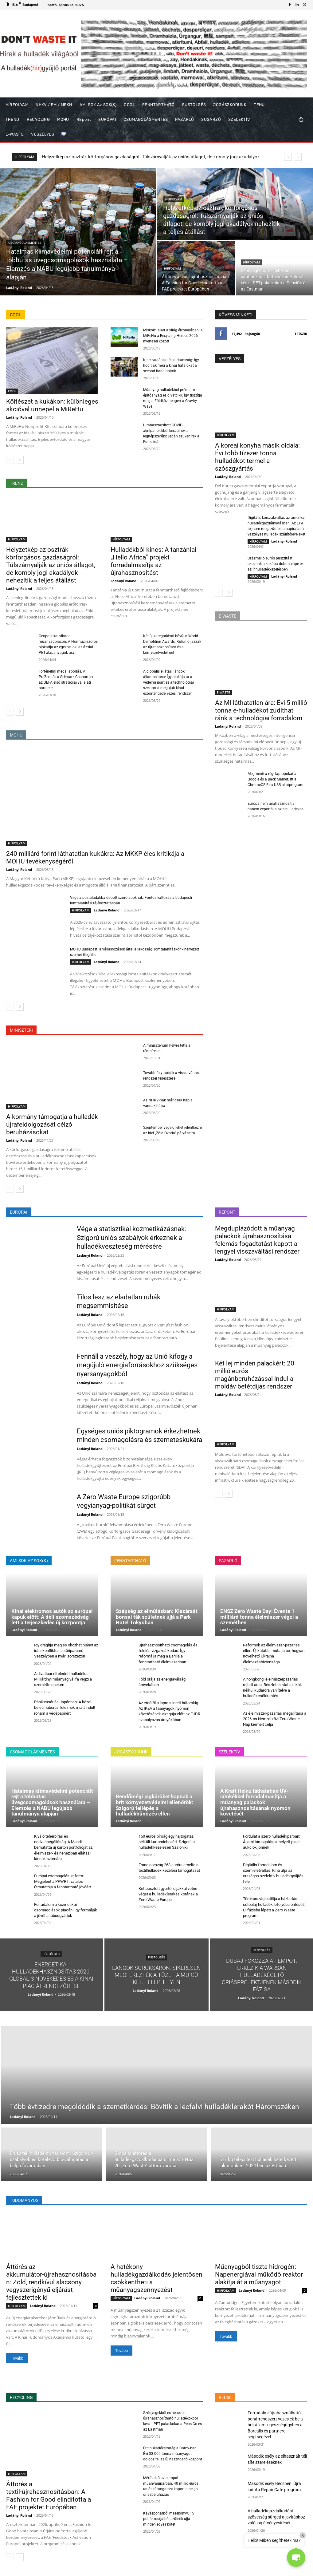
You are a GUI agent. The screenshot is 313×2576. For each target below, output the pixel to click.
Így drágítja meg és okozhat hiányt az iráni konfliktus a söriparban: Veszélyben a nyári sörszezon (66, 1650)
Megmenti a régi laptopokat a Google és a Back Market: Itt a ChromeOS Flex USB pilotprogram (275, 779)
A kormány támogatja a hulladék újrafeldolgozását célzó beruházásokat (52, 1124)
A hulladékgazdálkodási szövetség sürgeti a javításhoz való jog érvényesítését (276, 2516)
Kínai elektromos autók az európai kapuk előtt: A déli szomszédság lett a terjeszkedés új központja (52, 1617)
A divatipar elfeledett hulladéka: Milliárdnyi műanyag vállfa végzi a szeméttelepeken (63, 1679)
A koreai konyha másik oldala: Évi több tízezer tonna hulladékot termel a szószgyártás (257, 457)
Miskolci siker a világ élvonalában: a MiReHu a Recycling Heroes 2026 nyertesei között (173, 335)
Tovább (17, 2358)
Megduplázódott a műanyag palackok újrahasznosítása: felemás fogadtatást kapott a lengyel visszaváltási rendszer (257, 1240)
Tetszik (301, 333)
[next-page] (20, 460)
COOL (12, 391)
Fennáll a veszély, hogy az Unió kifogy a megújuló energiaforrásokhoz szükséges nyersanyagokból (137, 1365)
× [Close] (303, 2535)
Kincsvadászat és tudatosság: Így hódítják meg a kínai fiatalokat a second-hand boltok (171, 365)
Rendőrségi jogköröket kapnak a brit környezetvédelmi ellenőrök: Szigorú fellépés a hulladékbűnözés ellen (154, 1805)
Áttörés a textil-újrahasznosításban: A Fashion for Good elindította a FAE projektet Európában (48, 2495)
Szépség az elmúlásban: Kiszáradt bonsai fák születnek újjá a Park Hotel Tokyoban (157, 1617)
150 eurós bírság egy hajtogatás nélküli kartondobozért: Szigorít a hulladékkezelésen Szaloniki (167, 1842)
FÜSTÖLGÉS (51, 1953)
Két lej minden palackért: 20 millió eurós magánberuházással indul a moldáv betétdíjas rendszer (254, 1375)
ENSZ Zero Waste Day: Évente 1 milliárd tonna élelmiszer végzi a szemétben (259, 1617)
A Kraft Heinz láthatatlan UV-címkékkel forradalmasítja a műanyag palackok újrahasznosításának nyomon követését (255, 1802)
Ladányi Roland (19, 417)
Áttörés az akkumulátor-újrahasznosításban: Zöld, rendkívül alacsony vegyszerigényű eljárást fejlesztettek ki (51, 2282)
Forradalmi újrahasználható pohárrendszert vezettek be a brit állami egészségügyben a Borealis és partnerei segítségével (275, 2424)
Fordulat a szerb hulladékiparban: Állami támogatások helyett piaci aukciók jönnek (271, 1842)
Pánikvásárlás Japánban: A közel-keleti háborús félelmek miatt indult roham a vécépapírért (64, 1707)
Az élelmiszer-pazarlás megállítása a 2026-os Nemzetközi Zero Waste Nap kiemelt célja (274, 1719)
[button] (301, 120)
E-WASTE (223, 692)
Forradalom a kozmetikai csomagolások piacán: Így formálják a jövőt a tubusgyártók (65, 1910)
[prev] (288, 157)
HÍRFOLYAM (173, 199)
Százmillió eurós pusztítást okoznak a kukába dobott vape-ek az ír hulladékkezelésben (275, 563)
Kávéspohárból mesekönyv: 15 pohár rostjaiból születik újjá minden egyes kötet (168, 2519)
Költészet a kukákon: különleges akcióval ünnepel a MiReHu (52, 405)
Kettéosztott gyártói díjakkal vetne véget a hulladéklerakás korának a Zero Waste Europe (168, 1894)
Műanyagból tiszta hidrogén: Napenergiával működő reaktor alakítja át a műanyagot (259, 2274)
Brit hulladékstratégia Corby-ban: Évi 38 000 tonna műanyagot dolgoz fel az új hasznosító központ (172, 2453)
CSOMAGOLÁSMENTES (24, 242)
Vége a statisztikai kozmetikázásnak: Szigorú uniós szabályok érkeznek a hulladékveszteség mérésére (131, 1237)
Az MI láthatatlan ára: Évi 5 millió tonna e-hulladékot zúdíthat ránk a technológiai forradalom (261, 710)
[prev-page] (10, 460)
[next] (298, 157)
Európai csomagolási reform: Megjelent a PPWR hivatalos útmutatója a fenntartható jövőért (62, 1881)
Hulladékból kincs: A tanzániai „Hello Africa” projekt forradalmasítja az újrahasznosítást (153, 561)
